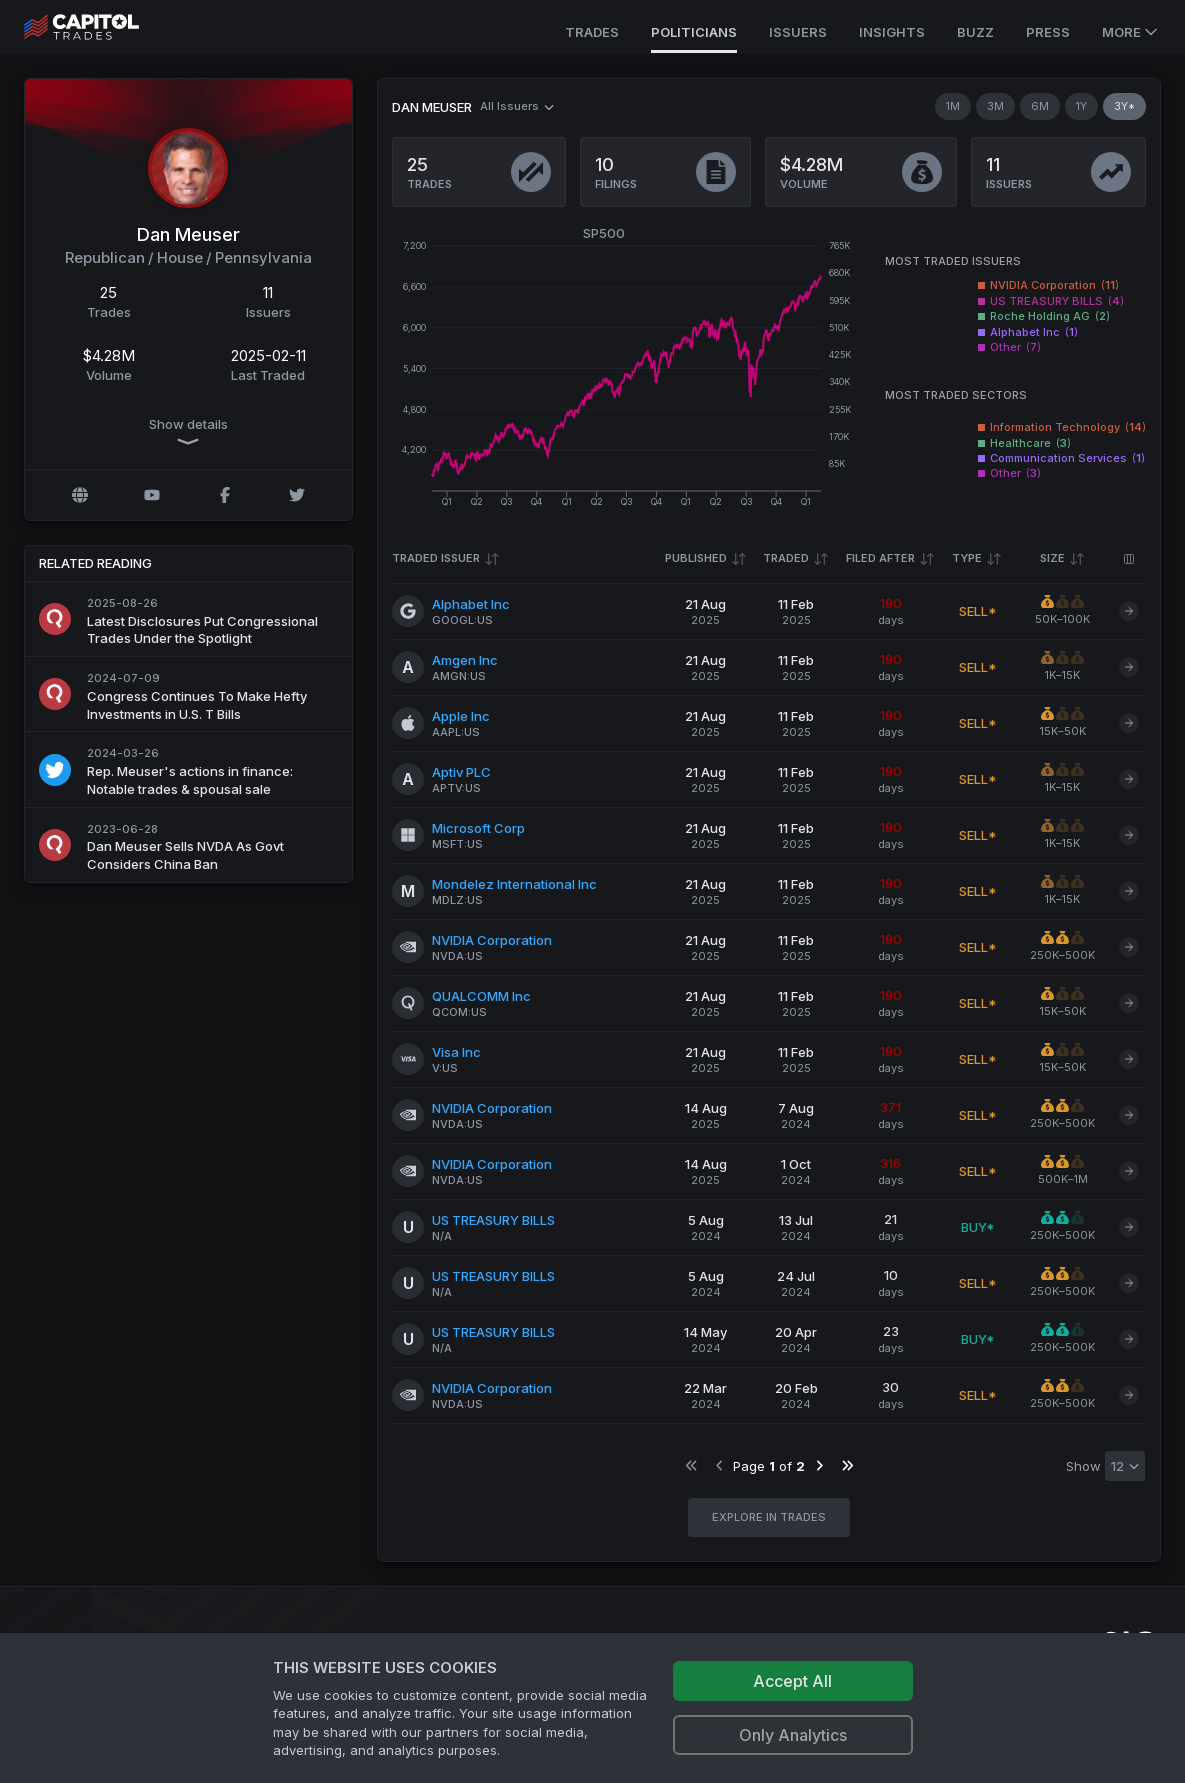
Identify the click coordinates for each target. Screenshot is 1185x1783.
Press (1048, 32)
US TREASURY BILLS (493, 1220)
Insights (892, 32)
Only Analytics (793, 1735)
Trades (592, 32)
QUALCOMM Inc (481, 996)
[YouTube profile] (152, 495)
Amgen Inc (465, 660)
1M (953, 106)
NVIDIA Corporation (492, 940)
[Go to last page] (846, 1465)
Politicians (694, 32)
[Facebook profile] (225, 495)
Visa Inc (456, 1052)
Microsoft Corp (478, 828)
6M (1040, 106)
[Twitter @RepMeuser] (297, 495)
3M (995, 106)
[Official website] (80, 495)
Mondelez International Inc (514, 884)
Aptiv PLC (461, 772)
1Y (1081, 106)
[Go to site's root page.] (103, 27)
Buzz (975, 32)
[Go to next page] (818, 1465)
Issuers (798, 32)
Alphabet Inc (471, 604)
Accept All (792, 1681)
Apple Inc (461, 716)
